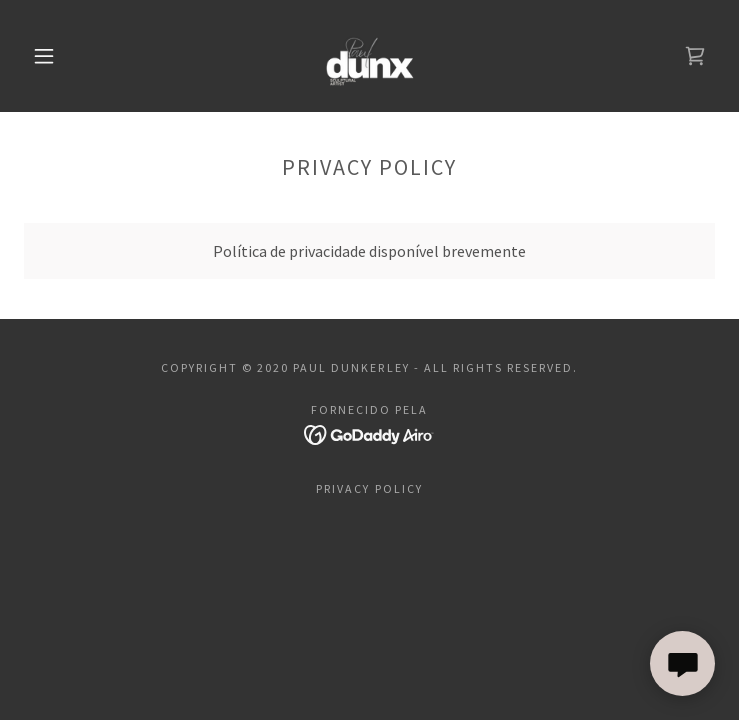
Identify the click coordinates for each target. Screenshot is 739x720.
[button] (58, 56)
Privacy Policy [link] (369, 488)
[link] (369, 56)
